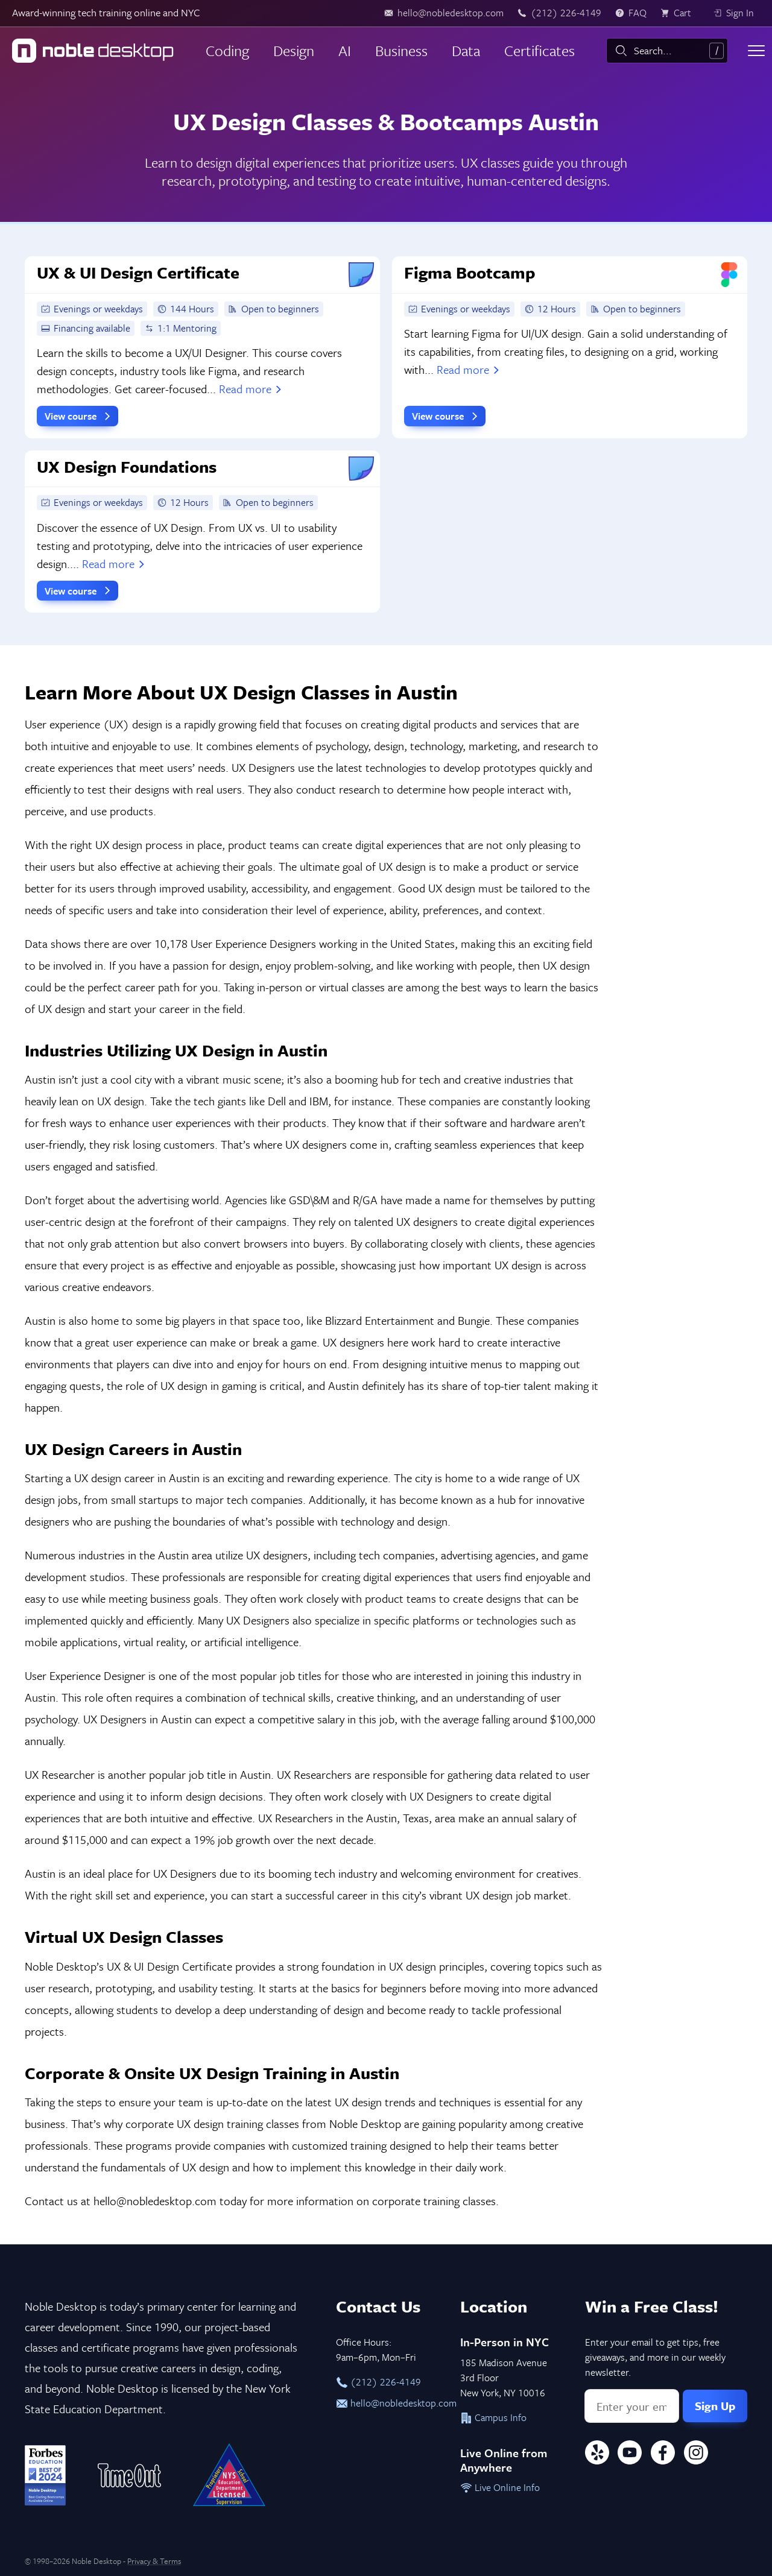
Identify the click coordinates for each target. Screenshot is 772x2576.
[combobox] (667, 51)
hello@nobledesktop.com (386, 2403)
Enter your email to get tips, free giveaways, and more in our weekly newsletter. (655, 2357)
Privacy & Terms (154, 2561)
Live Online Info (500, 2487)
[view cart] (679, 13)
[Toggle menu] (756, 51)
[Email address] (632, 2406)
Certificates (539, 50)
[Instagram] (696, 2454)
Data (466, 50)
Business (401, 50)
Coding (227, 50)
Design (293, 50)
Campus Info (493, 2417)
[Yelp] (597, 2454)
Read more (251, 388)
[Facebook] (663, 2454)
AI (344, 50)
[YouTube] (630, 2454)
